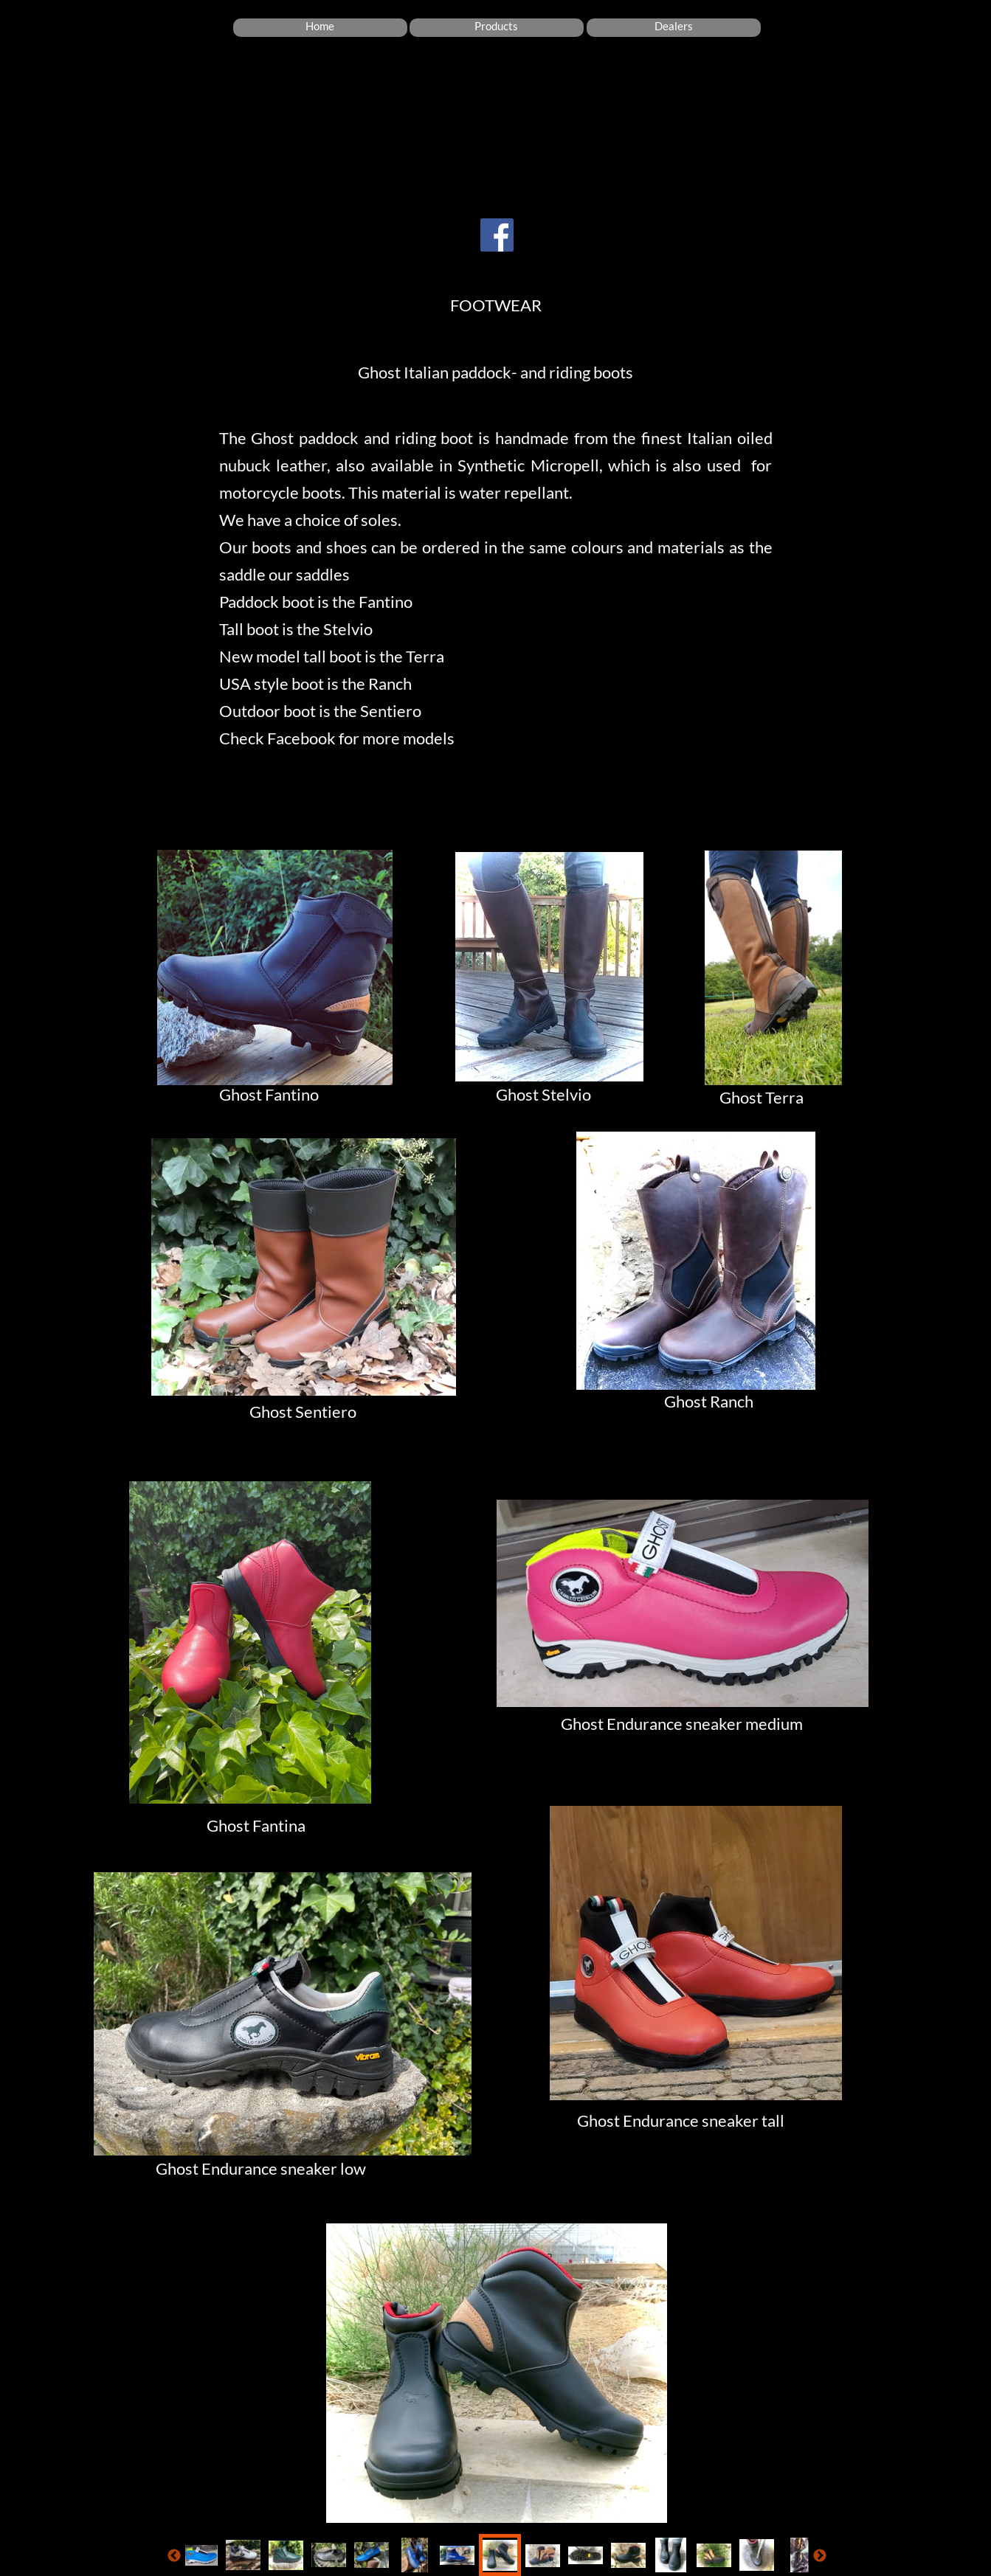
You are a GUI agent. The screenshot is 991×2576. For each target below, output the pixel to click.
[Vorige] (174, 2555)
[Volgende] (819, 2555)
